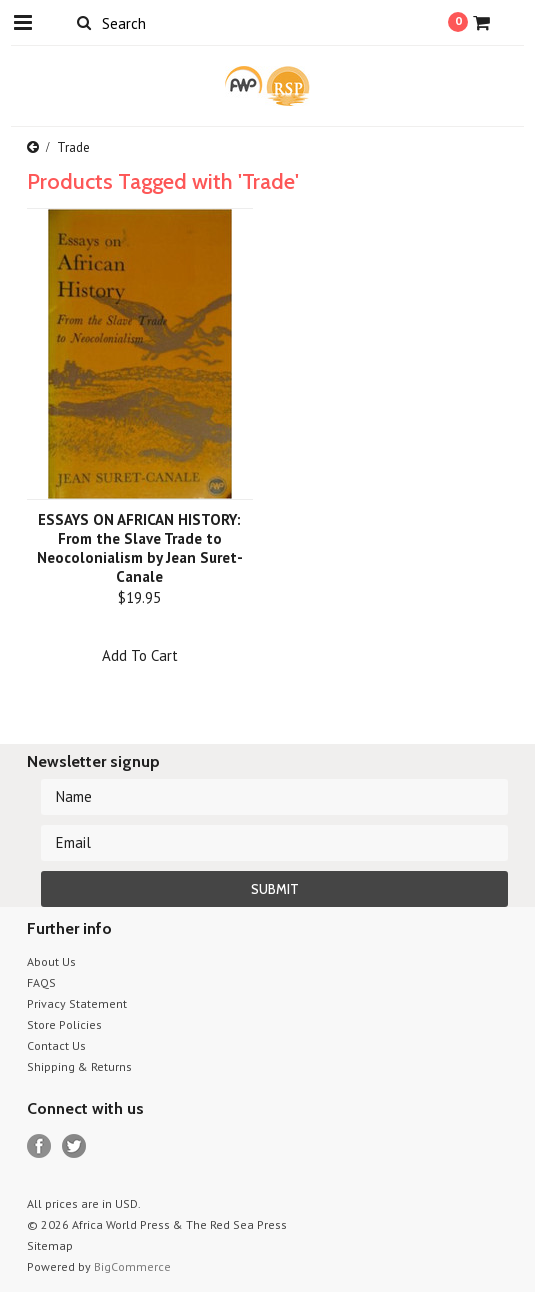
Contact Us (56, 1045)
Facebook (39, 1146)
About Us (51, 961)
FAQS (41, 982)
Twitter (74, 1146)
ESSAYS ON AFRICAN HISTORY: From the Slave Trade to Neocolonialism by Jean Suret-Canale (140, 548)
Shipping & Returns (79, 1066)
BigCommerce (132, 1266)
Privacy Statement (77, 1003)
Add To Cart (140, 655)
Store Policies (64, 1024)
